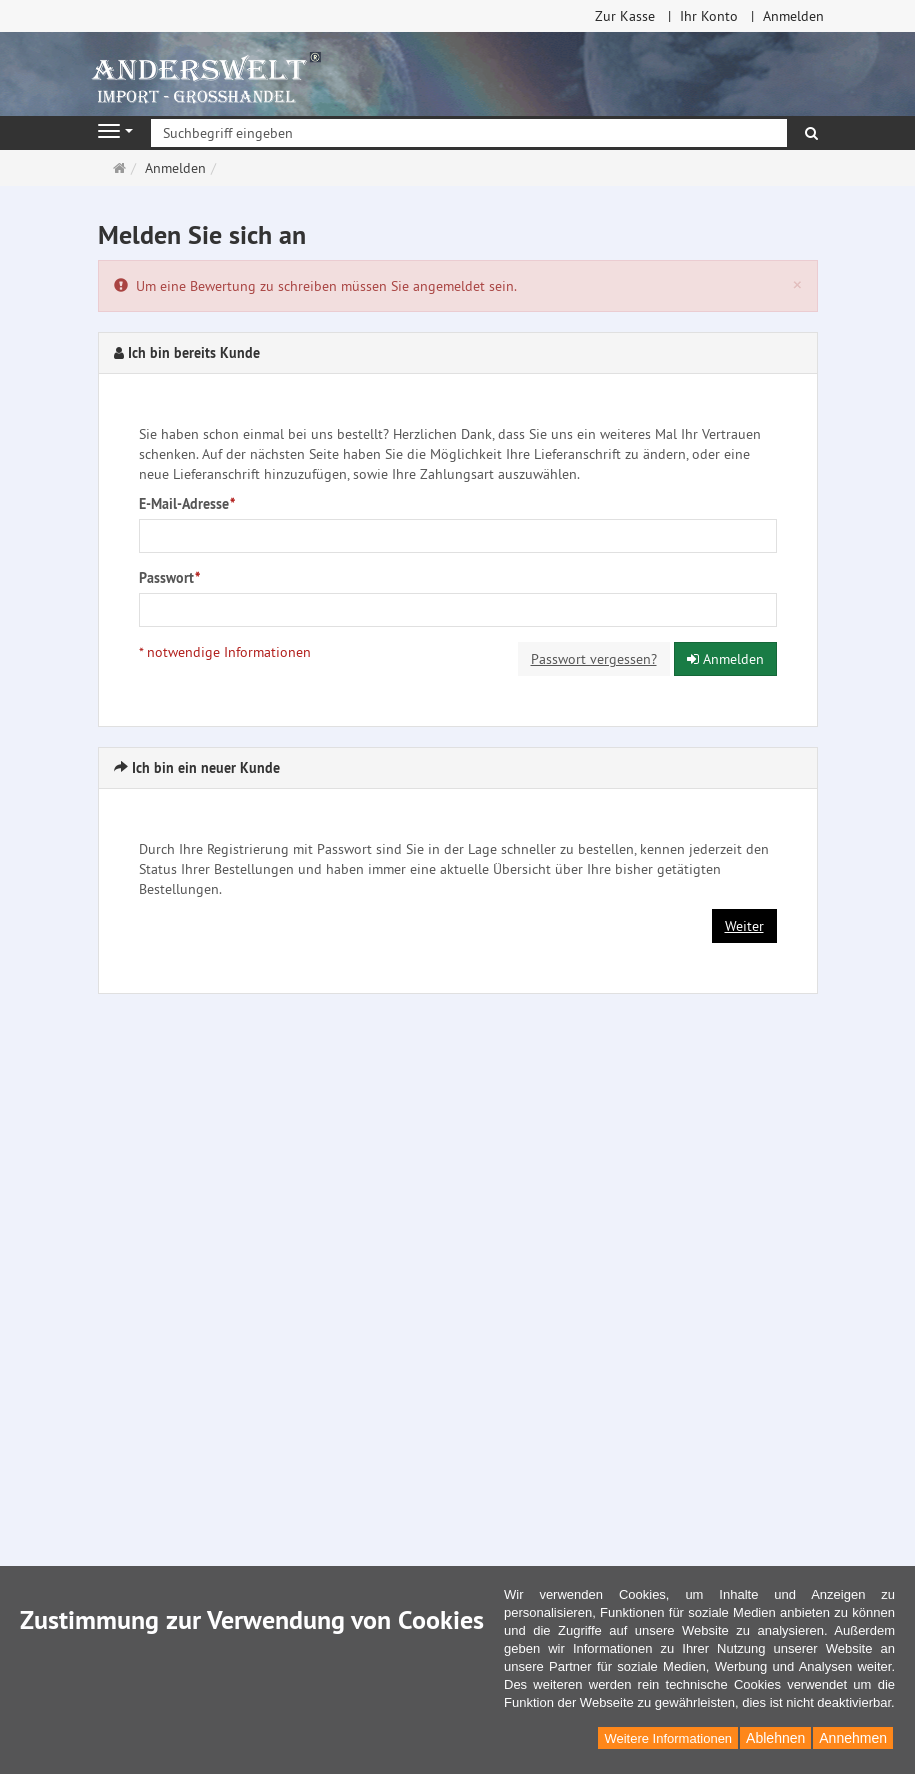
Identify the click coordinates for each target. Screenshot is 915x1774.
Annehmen (853, 1738)
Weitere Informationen (668, 1738)
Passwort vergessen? (594, 659)
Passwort (169, 578)
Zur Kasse (625, 16)
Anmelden (793, 16)
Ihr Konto (709, 16)
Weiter (744, 926)
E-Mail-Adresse (187, 504)
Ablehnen (775, 1738)
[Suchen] (811, 133)
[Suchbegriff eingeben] (469, 133)
